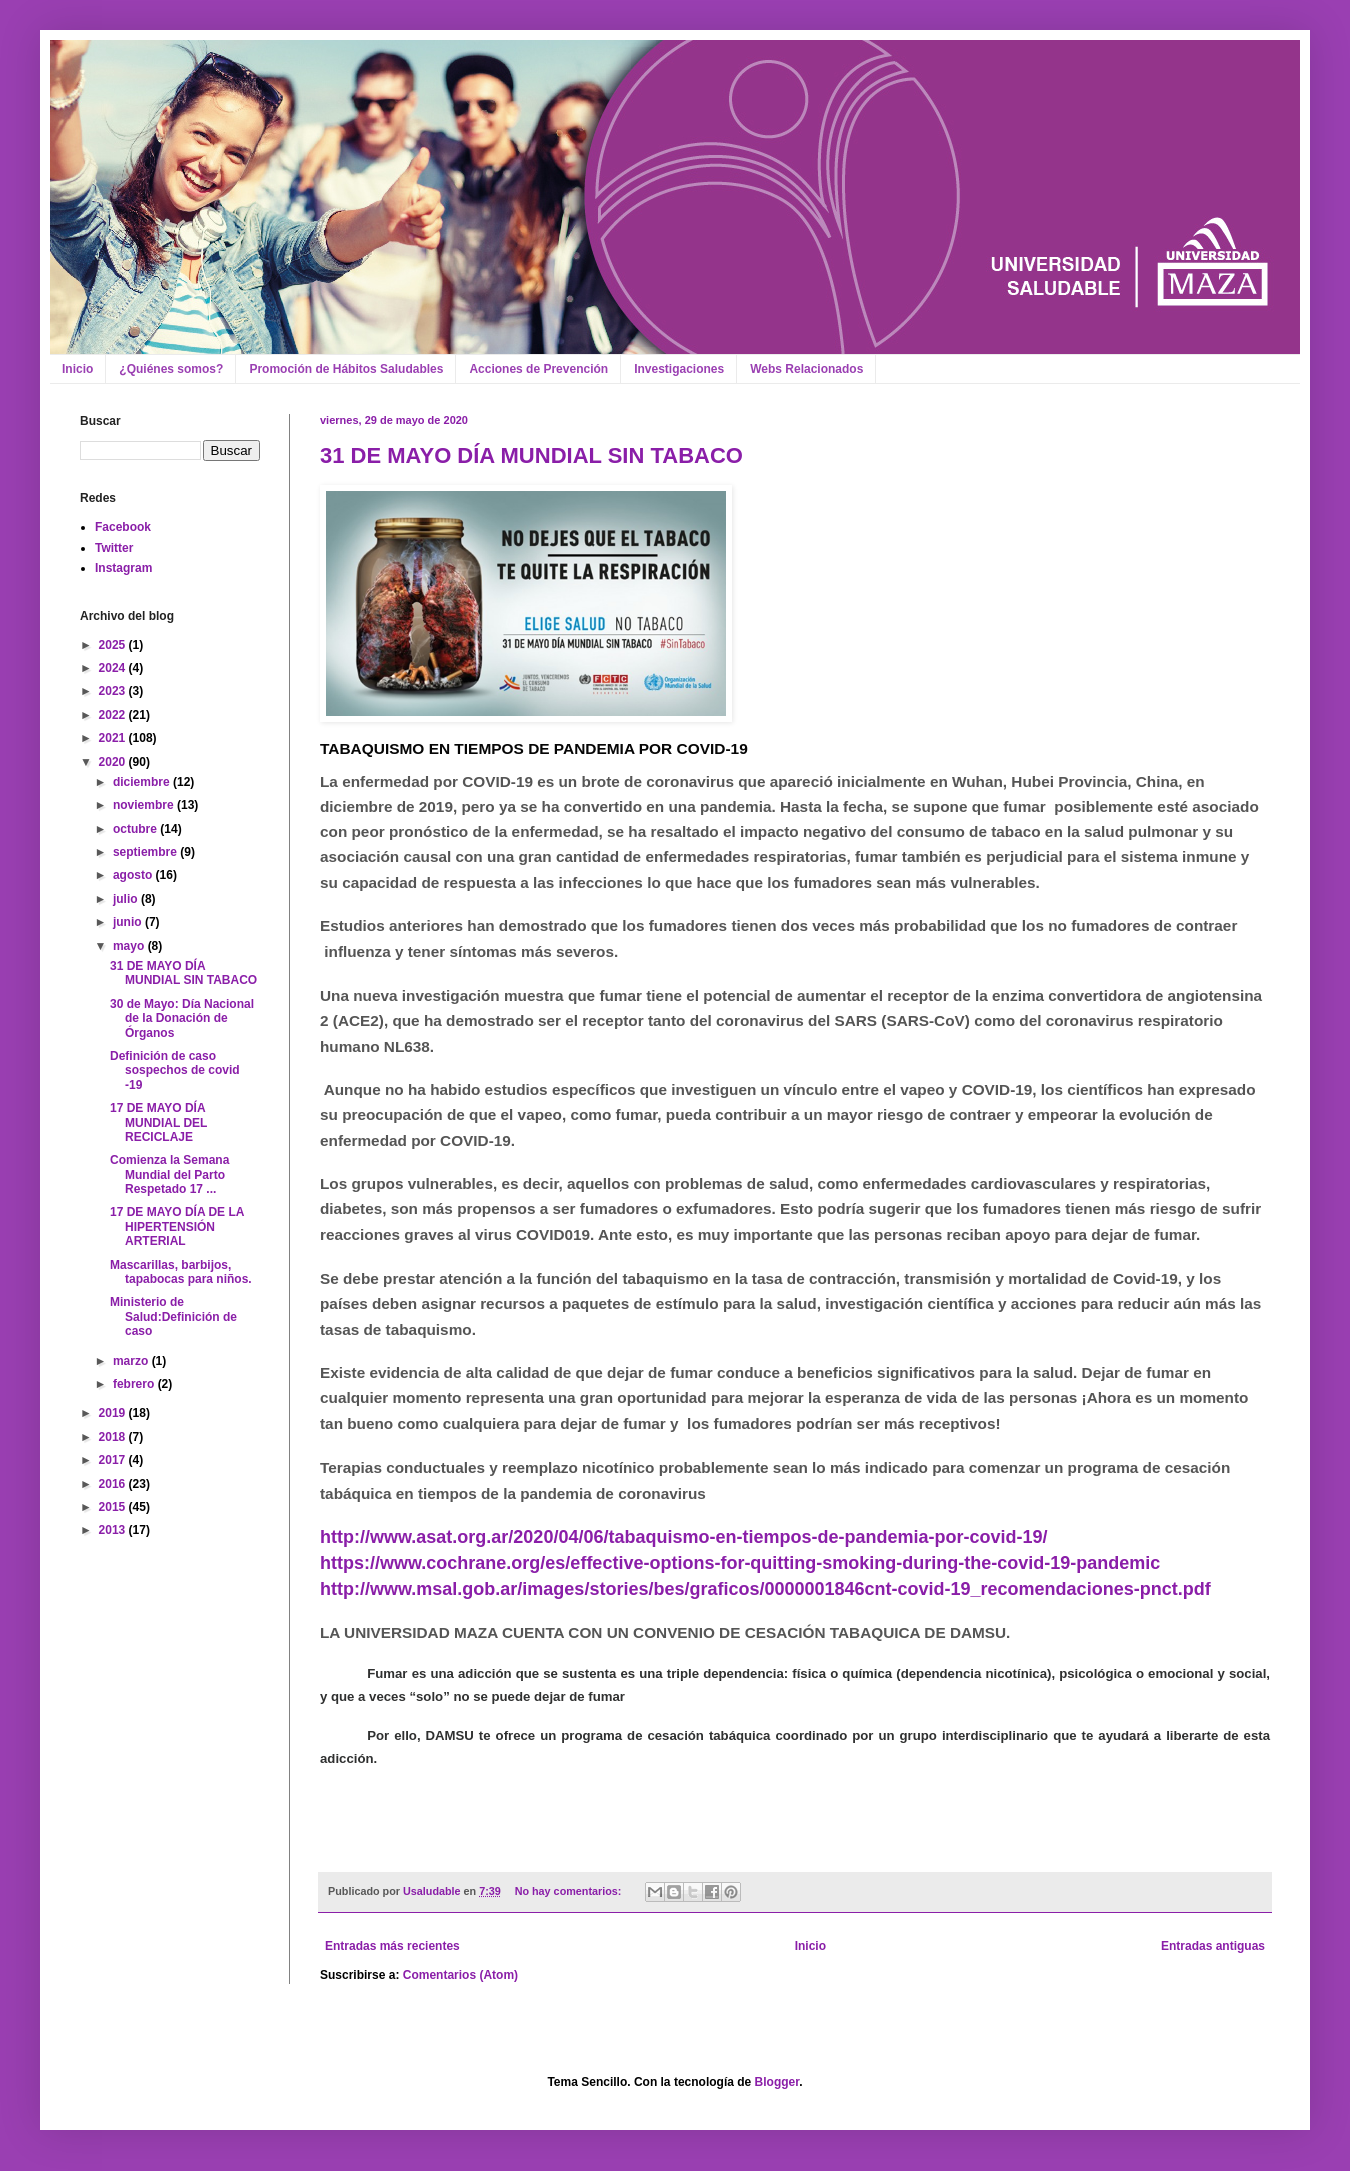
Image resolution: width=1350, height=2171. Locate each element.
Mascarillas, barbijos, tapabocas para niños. (181, 1272)
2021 (114, 738)
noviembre (145, 805)
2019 (114, 1413)
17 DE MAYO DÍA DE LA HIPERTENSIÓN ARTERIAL (177, 1226)
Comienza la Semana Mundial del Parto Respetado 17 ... (169, 1174)
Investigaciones (679, 369)
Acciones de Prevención (538, 369)
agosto (134, 875)
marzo (132, 1361)
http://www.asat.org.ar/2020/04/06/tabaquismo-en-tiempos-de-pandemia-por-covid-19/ (684, 1537)
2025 (114, 645)
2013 (114, 1530)
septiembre (146, 852)
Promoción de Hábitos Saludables (346, 369)
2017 (114, 1460)
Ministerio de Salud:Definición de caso (173, 1316)
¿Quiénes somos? (171, 369)
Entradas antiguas (1213, 1946)
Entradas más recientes (392, 1946)
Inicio (77, 369)
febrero (135, 1384)
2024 (114, 668)
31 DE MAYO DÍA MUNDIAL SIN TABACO (531, 455)
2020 (114, 762)
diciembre (143, 782)
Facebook (123, 527)
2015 (114, 1507)
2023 (114, 691)
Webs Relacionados (806, 369)
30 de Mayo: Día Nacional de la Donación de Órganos (182, 1018)
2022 (114, 715)
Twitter (114, 548)
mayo (130, 946)
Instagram (123, 568)
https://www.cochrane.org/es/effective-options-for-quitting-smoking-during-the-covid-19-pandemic (740, 1563)
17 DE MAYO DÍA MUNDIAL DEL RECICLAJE (158, 1122)
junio (129, 922)
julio (127, 899)
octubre (136, 829)
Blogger (777, 2082)
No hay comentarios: (570, 1891)
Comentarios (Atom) (460, 1975)
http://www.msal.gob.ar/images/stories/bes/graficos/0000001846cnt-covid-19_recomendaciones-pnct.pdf (765, 1589)
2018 (114, 1437)
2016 (114, 1484)
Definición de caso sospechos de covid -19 (175, 1070)
